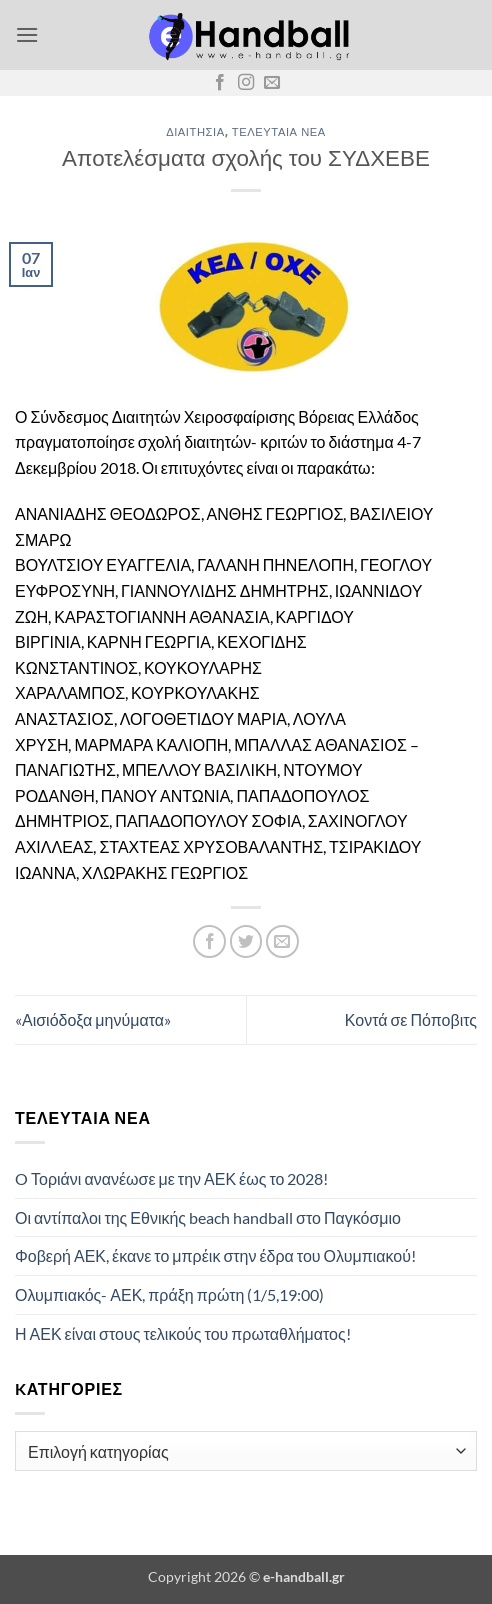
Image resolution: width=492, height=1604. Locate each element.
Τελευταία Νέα (279, 131)
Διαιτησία (195, 131)
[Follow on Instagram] (246, 83)
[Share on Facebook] (209, 941)
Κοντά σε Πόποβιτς (411, 1019)
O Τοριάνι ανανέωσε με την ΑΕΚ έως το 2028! (171, 1178)
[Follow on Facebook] (220, 83)
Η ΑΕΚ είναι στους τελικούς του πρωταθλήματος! (183, 1333)
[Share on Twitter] (246, 941)
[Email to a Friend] (282, 941)
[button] (27, 34)
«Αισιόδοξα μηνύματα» (93, 1019)
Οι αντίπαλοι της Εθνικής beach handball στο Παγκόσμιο (208, 1217)
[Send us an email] (272, 83)
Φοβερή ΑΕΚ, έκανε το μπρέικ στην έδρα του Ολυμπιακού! (215, 1255)
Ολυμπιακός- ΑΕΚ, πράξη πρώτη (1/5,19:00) (169, 1294)
